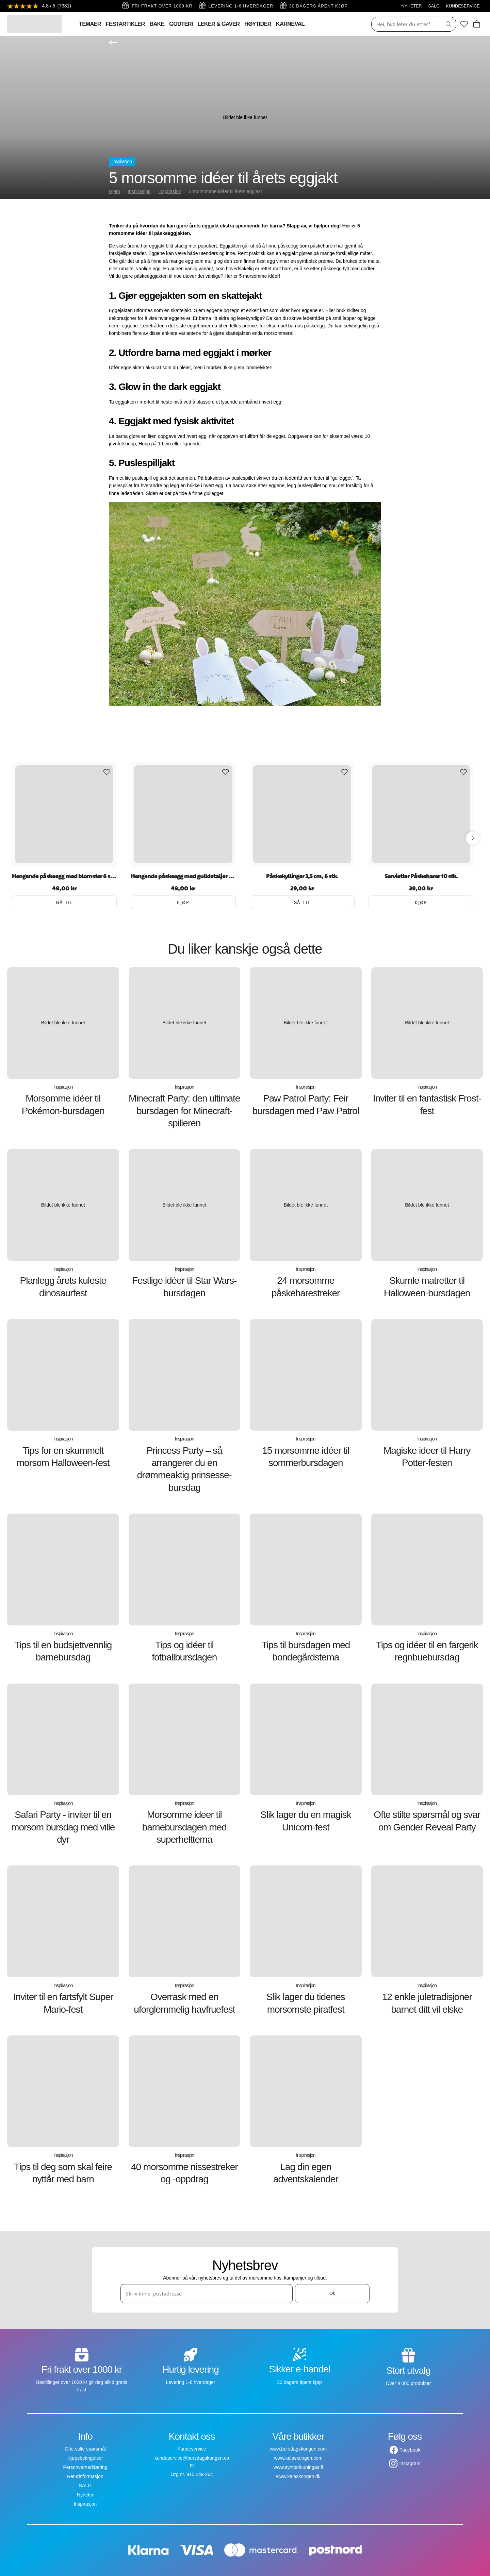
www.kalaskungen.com (298, 2458)
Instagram (409, 2463)
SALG (434, 6)
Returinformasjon (85, 2476)
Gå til (64, 902)
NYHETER (411, 6)
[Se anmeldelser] (39, 6)
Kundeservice (191, 2449)
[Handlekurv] (476, 24)
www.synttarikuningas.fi (298, 2467)
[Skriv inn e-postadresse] (206, 2293)
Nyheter (85, 2494)
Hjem (114, 191)
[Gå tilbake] (113, 42)
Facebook (409, 2450)
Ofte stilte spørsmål (85, 2449)
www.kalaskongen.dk (298, 2476)
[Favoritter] (464, 24)
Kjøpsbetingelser (85, 2458)
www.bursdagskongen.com (298, 2449)
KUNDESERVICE (463, 6)
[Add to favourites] (106, 772)
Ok (332, 2293)
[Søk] (404, 24)
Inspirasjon (122, 161)
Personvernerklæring (85, 2467)
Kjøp (183, 902)
